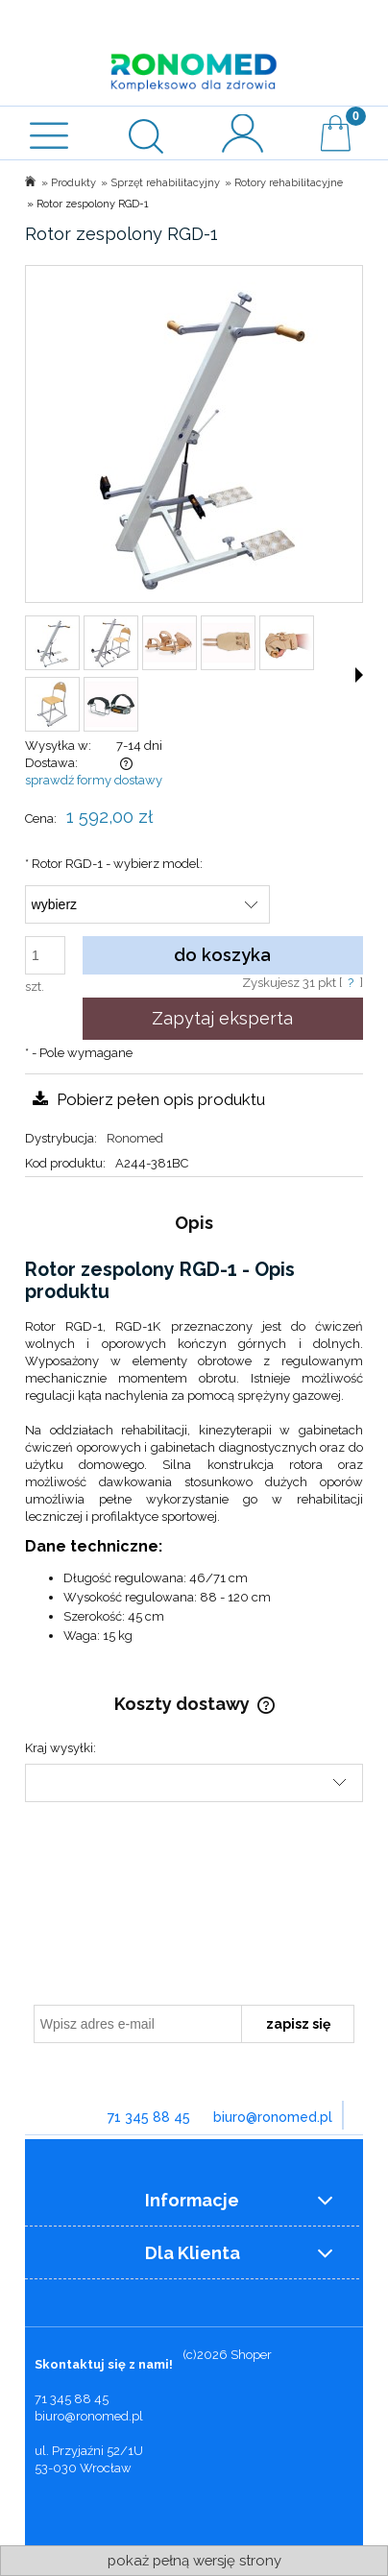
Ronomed (135, 1138)
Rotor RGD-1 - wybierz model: (114, 863)
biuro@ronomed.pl (272, 2117)
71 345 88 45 (149, 2117)
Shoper (251, 2354)
